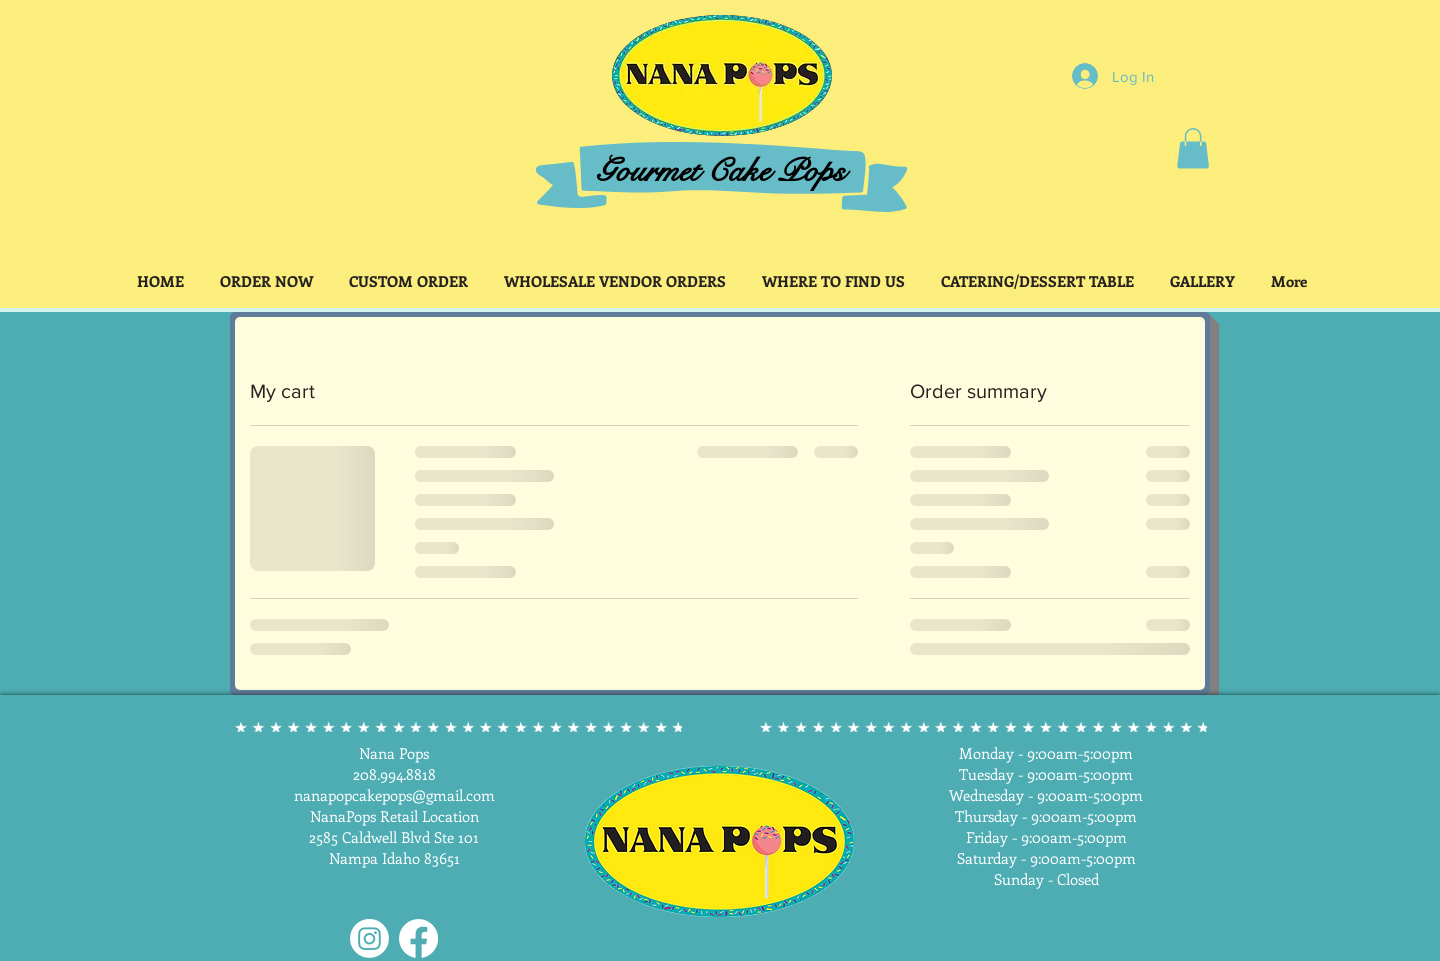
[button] (1193, 148)
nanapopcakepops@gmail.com (394, 795)
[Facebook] (418, 938)
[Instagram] (369, 938)
